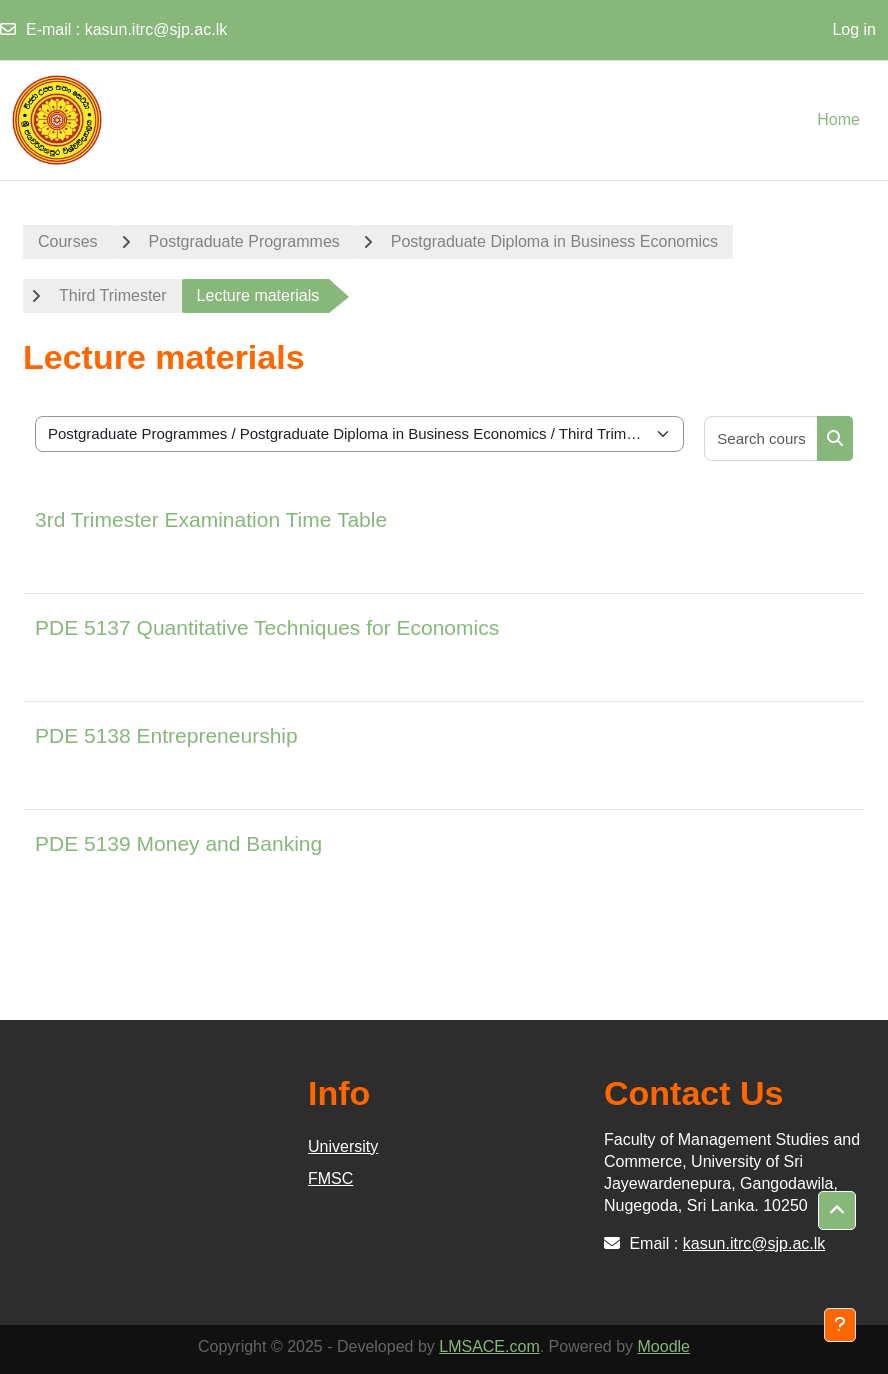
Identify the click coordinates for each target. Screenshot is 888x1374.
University (343, 1146)
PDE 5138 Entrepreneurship (166, 735)
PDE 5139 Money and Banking (178, 843)
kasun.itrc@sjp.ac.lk (156, 29)
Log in (854, 29)
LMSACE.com (489, 1346)
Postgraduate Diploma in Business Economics (554, 241)
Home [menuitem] (838, 119)
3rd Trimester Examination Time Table (211, 519)
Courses (68, 241)
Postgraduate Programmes (244, 241)
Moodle (664, 1346)
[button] (837, 1211)
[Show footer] (840, 1325)
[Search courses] (761, 438)
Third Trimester (113, 295)
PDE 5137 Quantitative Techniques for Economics (267, 627)
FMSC (330, 1178)
